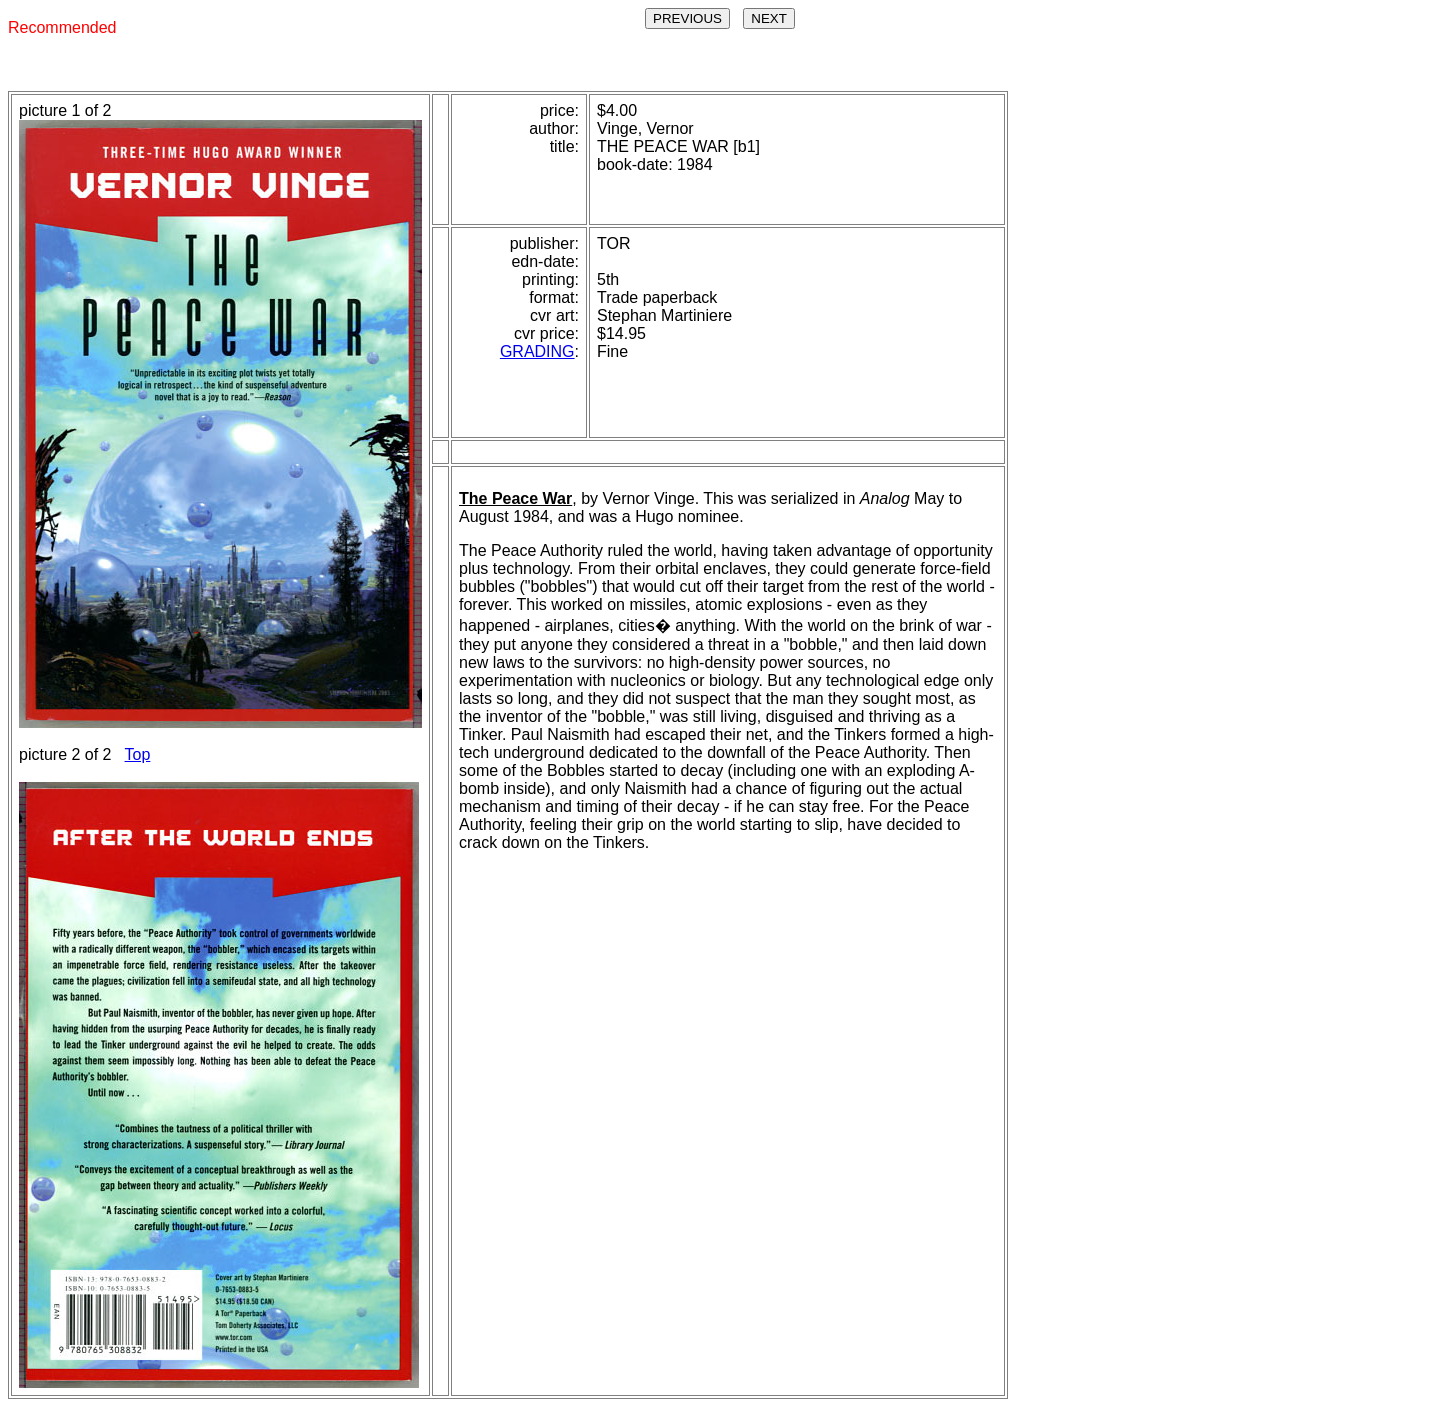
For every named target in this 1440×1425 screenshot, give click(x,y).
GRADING (537, 351)
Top (138, 754)
